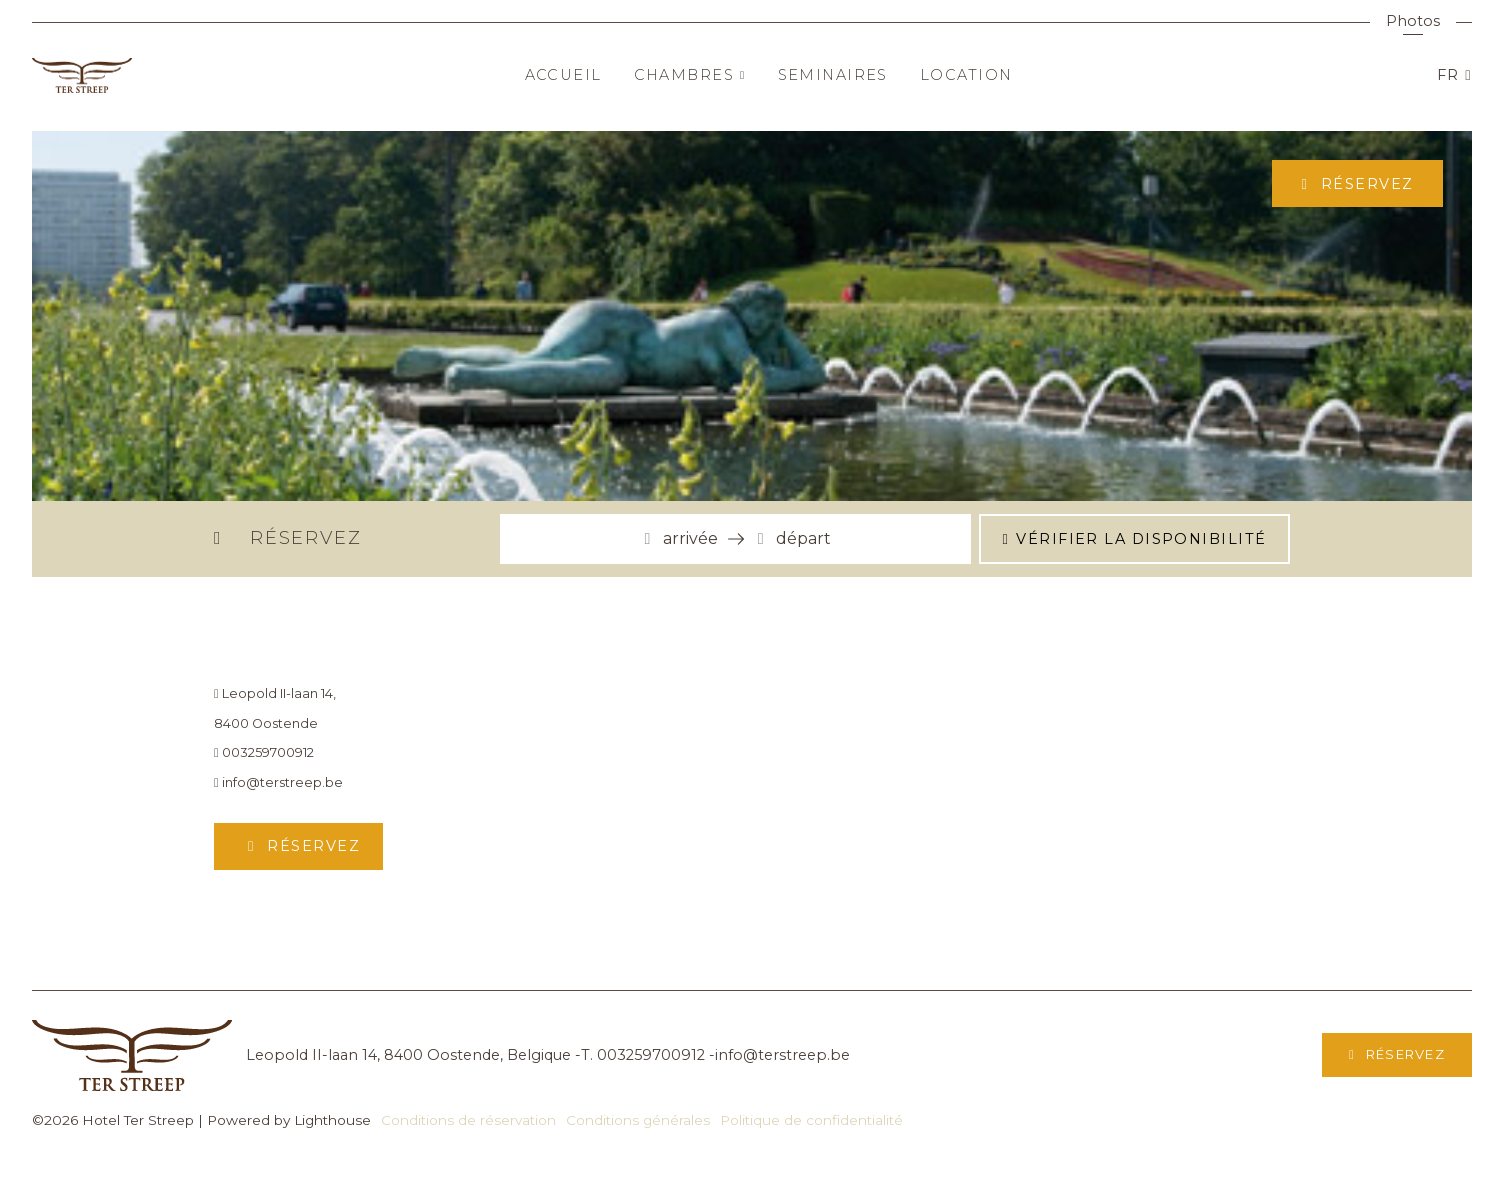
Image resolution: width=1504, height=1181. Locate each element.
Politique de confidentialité (811, 1120)
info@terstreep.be (278, 782)
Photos (1413, 21)
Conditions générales (638, 1120)
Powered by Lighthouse (289, 1120)
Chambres (690, 75)
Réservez (1364, 184)
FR (1451, 75)
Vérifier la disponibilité (1141, 539)
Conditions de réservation (468, 1120)
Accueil (563, 75)
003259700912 (264, 752)
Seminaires (833, 75)
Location (966, 75)
